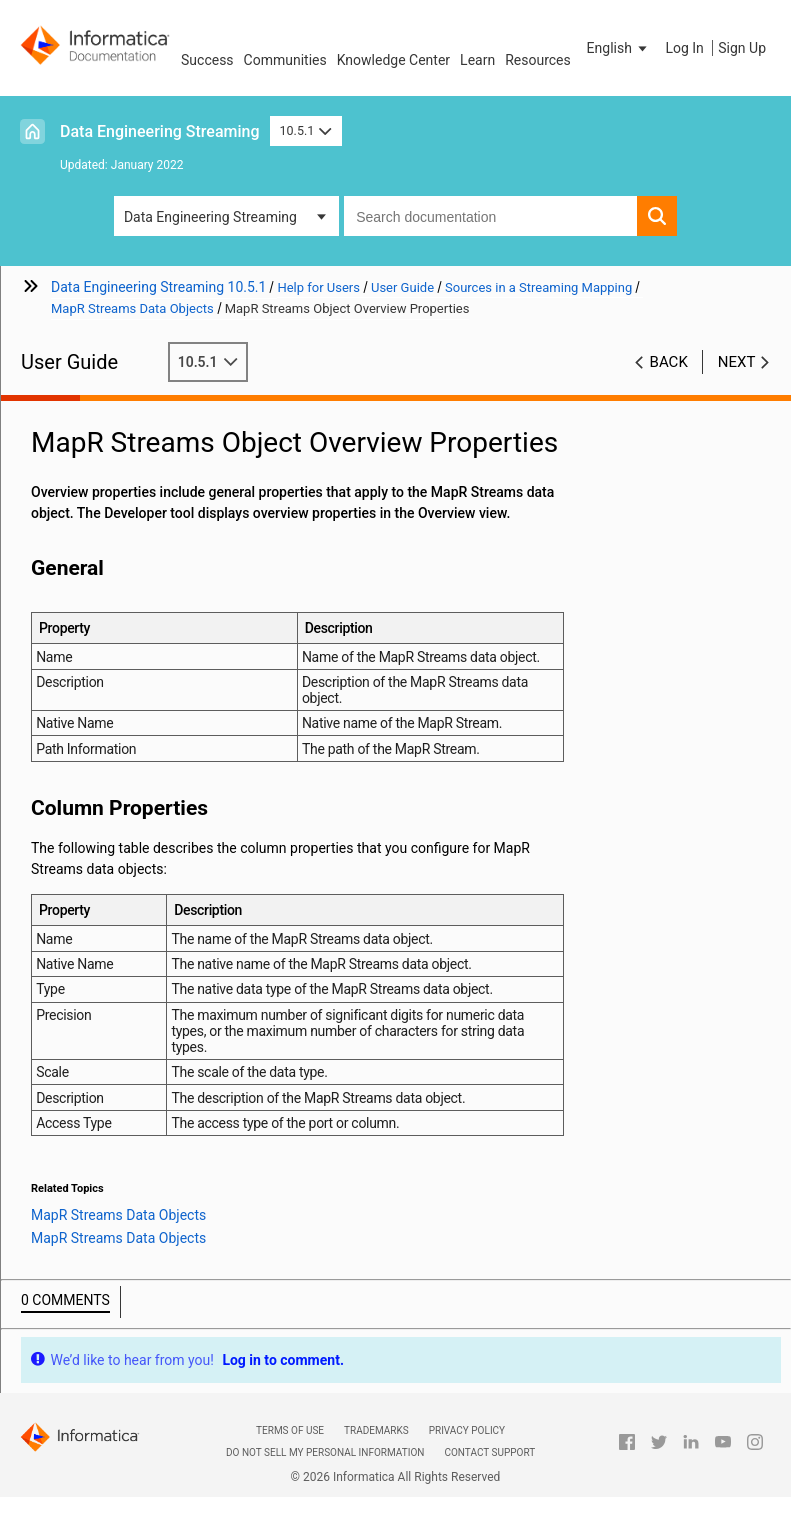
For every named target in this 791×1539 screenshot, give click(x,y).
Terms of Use (290, 1430)
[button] (619, 48)
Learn (477, 60)
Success (207, 60)
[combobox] (490, 216)
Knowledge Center (393, 60)
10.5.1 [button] (306, 130)
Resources (538, 60)
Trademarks (376, 1430)
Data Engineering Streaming (160, 131)
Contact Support (489, 1452)
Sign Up (742, 48)
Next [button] (737, 362)
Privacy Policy (467, 1430)
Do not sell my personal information (325, 1452)
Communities (285, 60)
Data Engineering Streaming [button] (210, 217)
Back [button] (669, 362)
